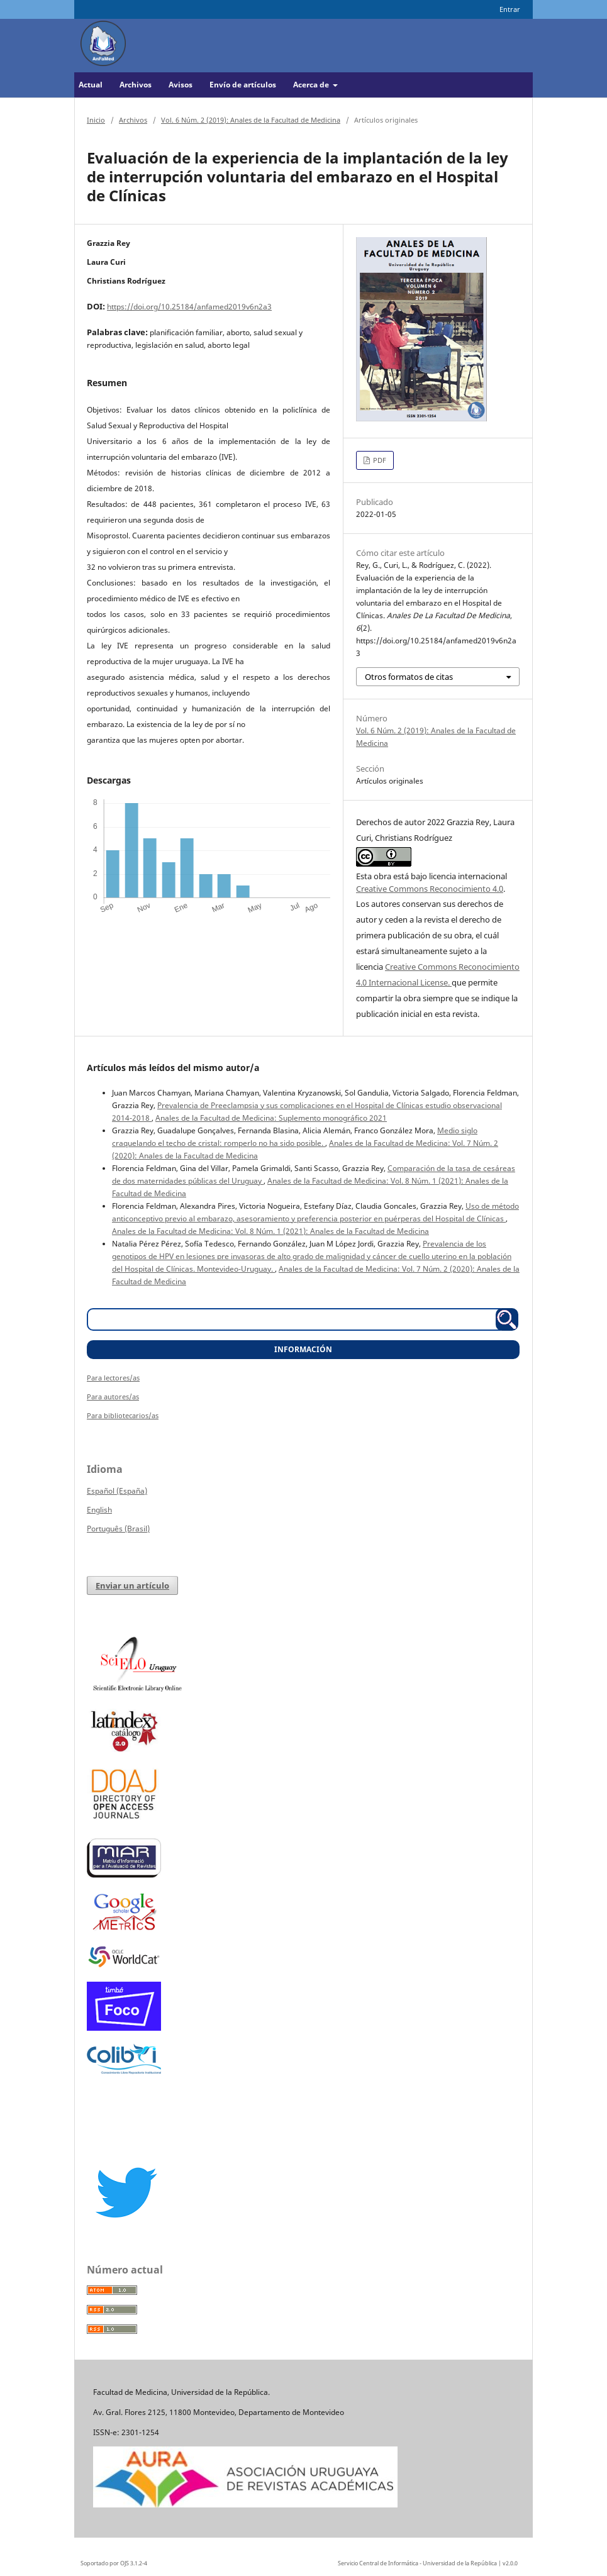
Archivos (136, 84)
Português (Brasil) (118, 1528)
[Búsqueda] (296, 1319)
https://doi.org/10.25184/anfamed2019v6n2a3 (189, 306)
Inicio (96, 120)
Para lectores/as (113, 1377)
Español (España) (117, 1490)
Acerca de (312, 84)
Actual (91, 84)
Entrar (509, 9)
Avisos (180, 84)
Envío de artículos (242, 84)
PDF (378, 460)
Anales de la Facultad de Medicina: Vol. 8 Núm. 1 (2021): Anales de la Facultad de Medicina (270, 1231)
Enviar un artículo (132, 1585)
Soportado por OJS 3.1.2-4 (114, 2563)
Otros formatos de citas (409, 676)
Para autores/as (113, 1396)
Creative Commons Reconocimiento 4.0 (429, 888)
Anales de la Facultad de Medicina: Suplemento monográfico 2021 (271, 1118)
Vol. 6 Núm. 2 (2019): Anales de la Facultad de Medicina (250, 120)
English (99, 1509)
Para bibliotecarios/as (123, 1415)
